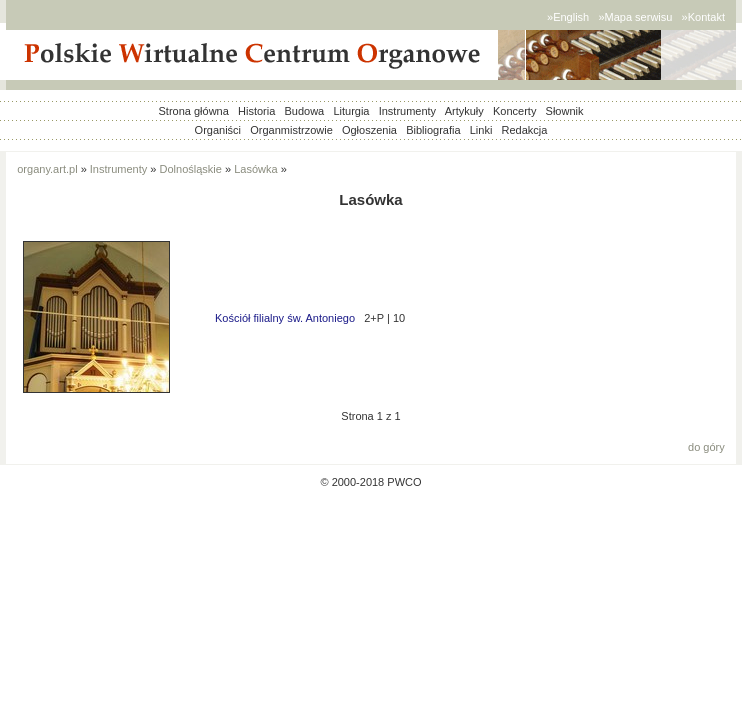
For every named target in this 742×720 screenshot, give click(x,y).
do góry (706, 447)
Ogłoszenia (369, 130)
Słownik (565, 111)
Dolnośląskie (191, 169)
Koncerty (514, 111)
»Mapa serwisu (635, 17)
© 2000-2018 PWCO (370, 482)
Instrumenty (407, 111)
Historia (256, 111)
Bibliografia (433, 130)
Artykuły (464, 111)
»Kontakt (703, 17)
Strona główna (194, 111)
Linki (481, 130)
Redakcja (525, 130)
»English (568, 17)
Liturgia (351, 111)
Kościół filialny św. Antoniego (285, 318)
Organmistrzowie (291, 130)
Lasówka (255, 169)
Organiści (218, 130)
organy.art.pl (47, 169)
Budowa (304, 111)
